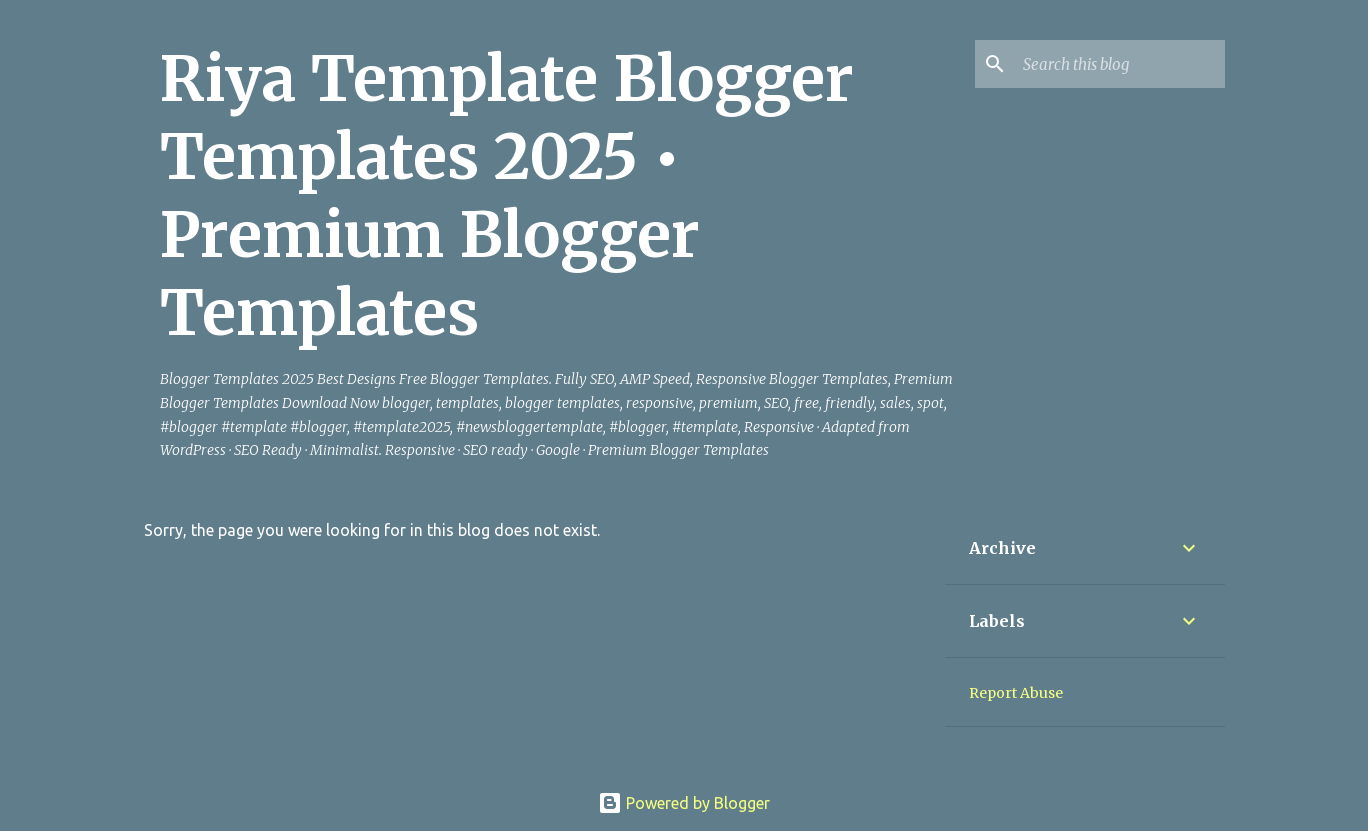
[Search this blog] (1120, 64)
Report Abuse (1016, 693)
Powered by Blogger (684, 803)
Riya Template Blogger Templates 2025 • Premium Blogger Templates (507, 196)
